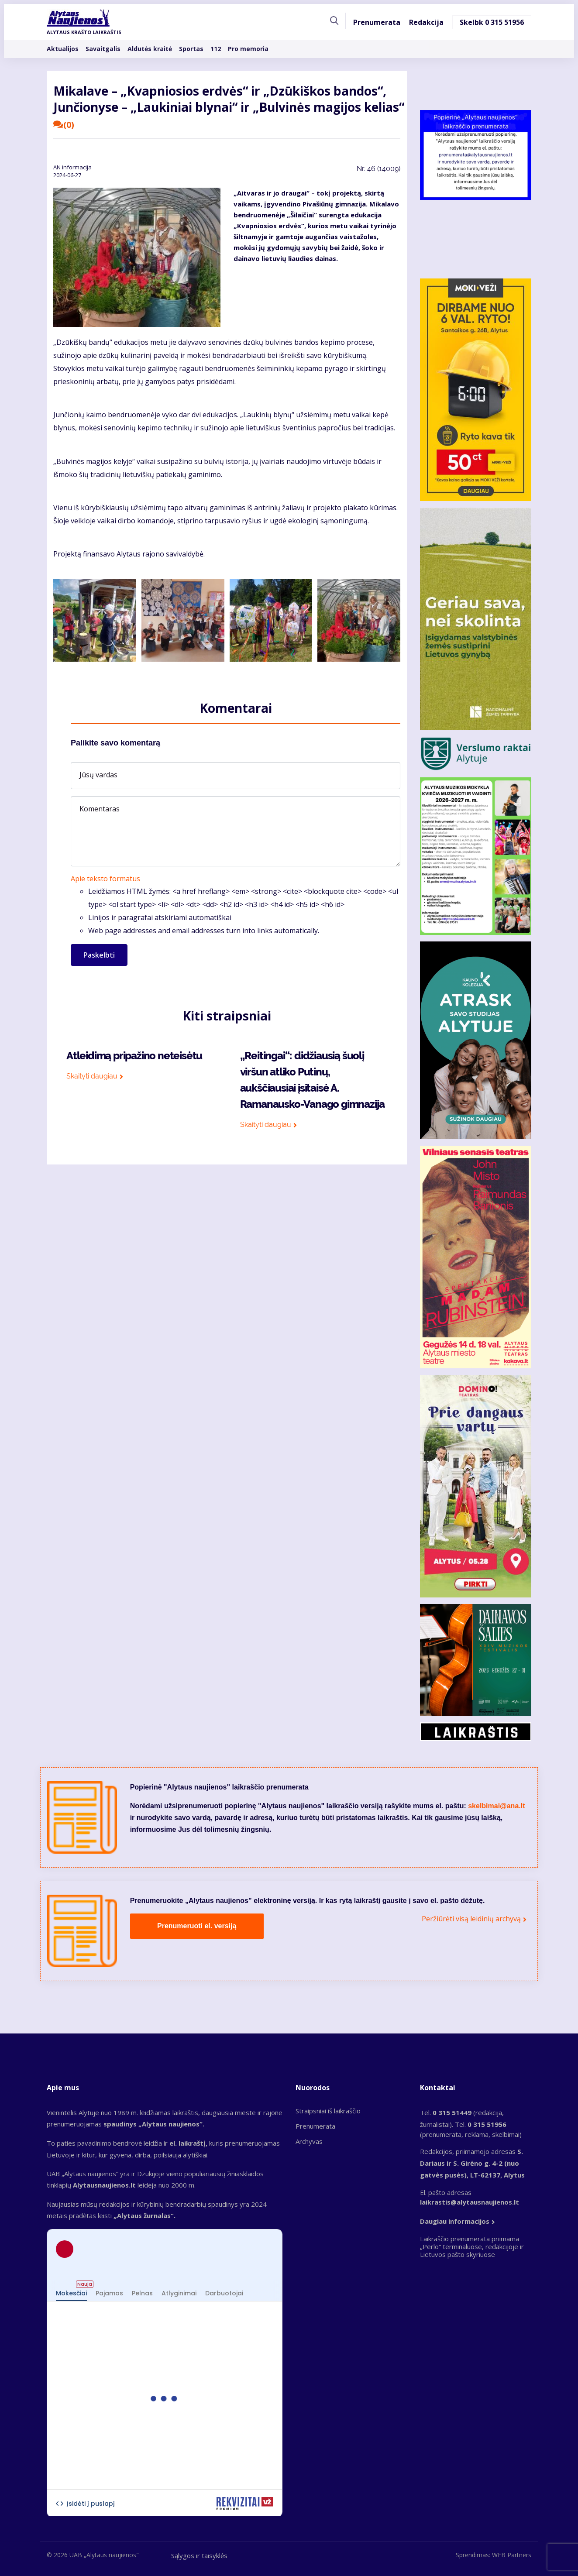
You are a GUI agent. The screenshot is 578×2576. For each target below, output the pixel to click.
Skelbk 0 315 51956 (492, 23)
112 (215, 50)
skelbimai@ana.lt (496, 1806)
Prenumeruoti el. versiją (196, 1926)
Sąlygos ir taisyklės (199, 2555)
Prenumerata (376, 23)
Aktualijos (63, 50)
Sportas (191, 50)
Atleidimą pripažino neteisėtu (134, 1055)
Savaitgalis (103, 50)
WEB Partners (511, 2555)
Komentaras (99, 809)
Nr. (378, 169)
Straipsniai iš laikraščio (328, 2110)
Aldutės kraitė (149, 50)
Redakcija (426, 23)
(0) (63, 125)
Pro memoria (248, 50)
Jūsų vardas (98, 775)
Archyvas (309, 2141)
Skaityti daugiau (93, 1076)
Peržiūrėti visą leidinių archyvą (471, 1918)
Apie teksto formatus (105, 878)
